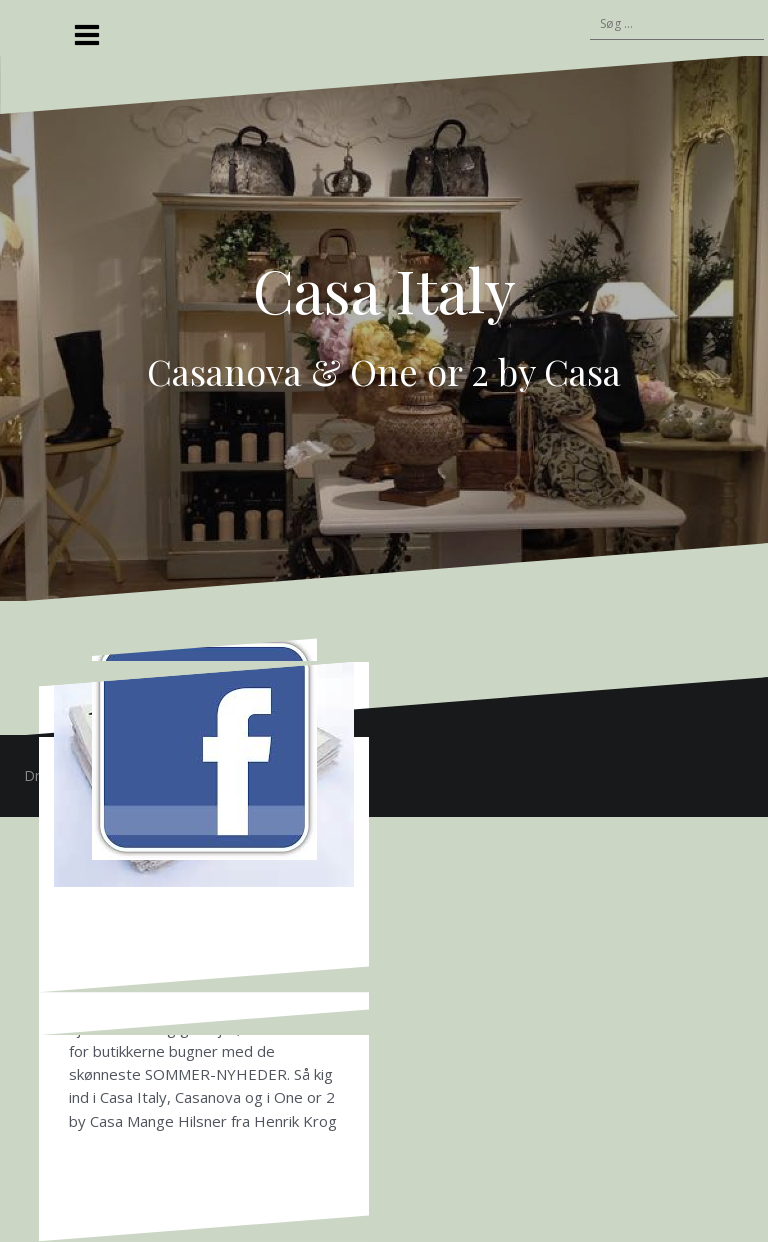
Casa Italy (384, 289)
